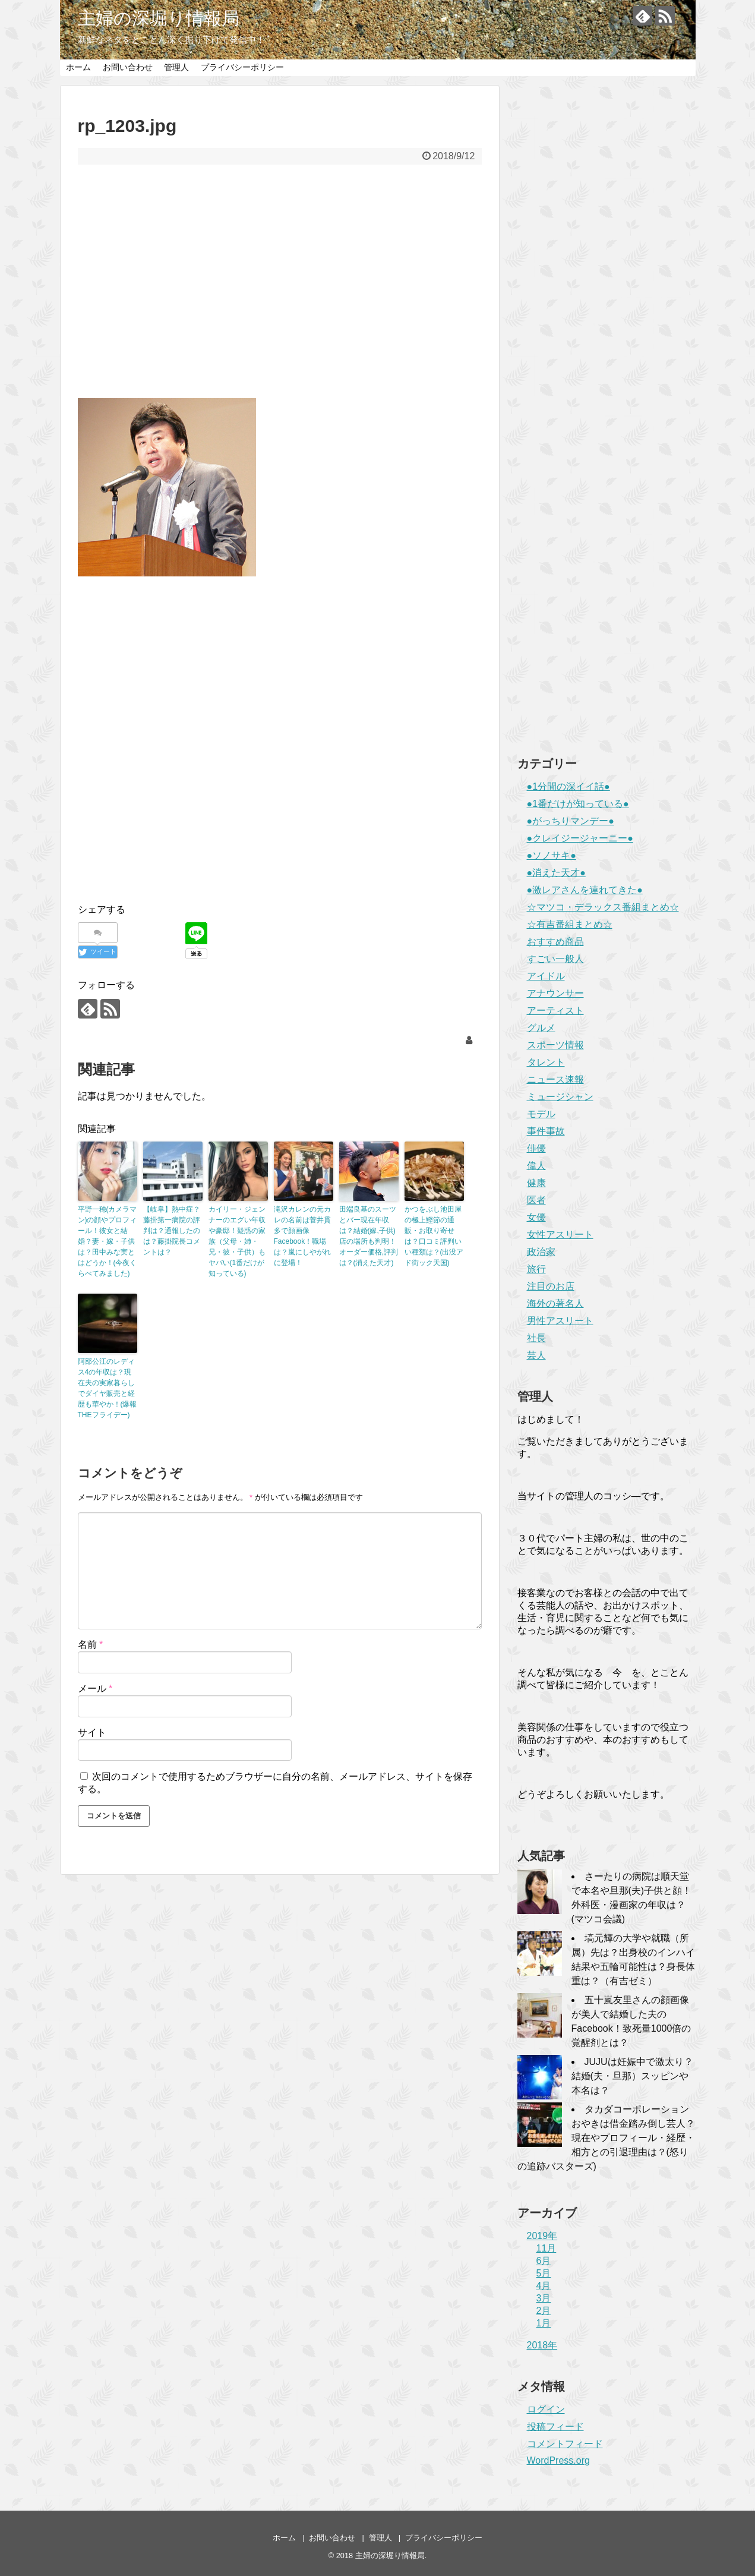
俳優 (536, 1148)
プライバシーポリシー (242, 67)
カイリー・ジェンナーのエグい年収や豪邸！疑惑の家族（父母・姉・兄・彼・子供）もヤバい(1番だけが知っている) (237, 1241)
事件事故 (546, 1131)
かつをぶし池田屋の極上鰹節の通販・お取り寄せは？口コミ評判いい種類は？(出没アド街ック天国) (434, 1236)
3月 (543, 2298)
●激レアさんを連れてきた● (585, 890)
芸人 (536, 1355)
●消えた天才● (556, 873)
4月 (543, 2286)
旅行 (536, 1269)
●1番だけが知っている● (578, 804)
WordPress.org (558, 2460)
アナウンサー (555, 993)
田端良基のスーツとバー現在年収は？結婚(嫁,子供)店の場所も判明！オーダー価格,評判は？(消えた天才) (368, 1236)
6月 (543, 2261)
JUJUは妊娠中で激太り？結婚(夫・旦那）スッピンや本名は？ (632, 2076)
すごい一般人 (555, 959)
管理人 (176, 67)
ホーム (78, 67)
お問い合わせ (128, 67)
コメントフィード (565, 2444)
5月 (543, 2273)
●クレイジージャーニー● (580, 838)
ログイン (546, 2409)
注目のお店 (550, 1286)
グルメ (541, 1028)
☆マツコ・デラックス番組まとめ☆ (603, 907)
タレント (546, 1062)
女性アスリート (560, 1234)
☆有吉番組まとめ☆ (569, 924)
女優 (536, 1217)
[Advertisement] (280, 289)
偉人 (536, 1166)
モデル (541, 1114)
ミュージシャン (560, 1097)
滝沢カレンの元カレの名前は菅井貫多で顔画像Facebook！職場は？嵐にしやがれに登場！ (302, 1236)
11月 (546, 2248)
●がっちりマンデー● (570, 821)
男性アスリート (560, 1321)
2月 (543, 2311)
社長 (536, 1338)
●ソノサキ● (551, 855)
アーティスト (555, 1010)
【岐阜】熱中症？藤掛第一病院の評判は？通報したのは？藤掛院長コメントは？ (171, 1230)
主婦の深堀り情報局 (158, 18)
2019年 (542, 2236)
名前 (90, 1644)
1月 (543, 2323)
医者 (536, 1200)
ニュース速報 (555, 1079)
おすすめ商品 (555, 942)
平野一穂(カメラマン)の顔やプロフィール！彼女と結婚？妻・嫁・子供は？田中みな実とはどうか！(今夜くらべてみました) (107, 1241)
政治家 (541, 1252)
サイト (92, 1732)
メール (95, 1688)
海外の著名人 (555, 1303)
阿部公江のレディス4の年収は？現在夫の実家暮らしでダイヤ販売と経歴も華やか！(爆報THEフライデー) (107, 1388)
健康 (536, 1183)
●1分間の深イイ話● (568, 786)
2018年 (542, 2345)
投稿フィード (555, 2426)
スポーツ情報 (555, 1045)
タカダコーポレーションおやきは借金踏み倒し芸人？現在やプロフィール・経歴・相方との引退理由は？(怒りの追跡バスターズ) (606, 2137)
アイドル (546, 976)
